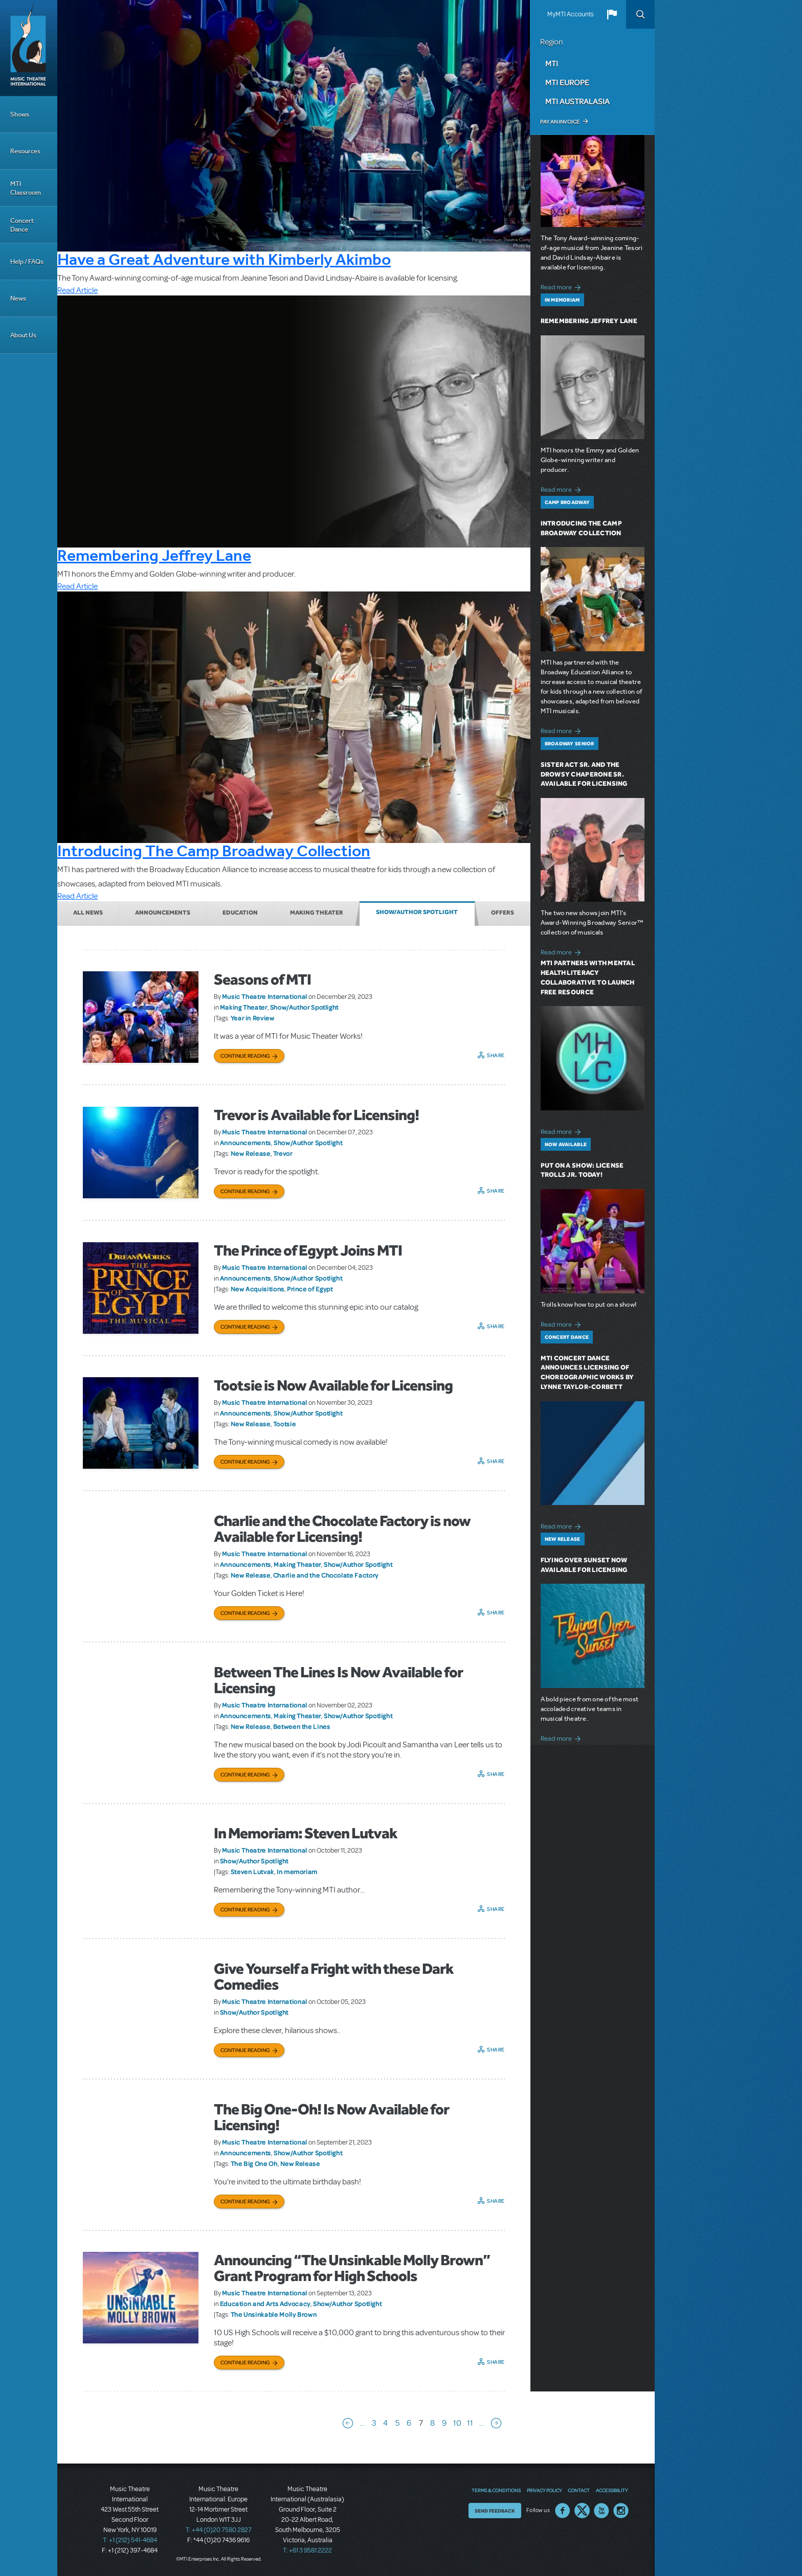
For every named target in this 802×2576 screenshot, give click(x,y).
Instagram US (621, 2510)
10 (457, 2423)
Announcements (162, 912)
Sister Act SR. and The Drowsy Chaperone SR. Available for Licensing (584, 774)
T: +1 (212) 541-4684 (130, 2540)
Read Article (77, 290)
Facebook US (562, 2510)
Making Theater (316, 912)
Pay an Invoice (560, 121)
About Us (23, 335)
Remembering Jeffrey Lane (154, 555)
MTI (551, 63)
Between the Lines (301, 1726)
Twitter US (582, 2510)
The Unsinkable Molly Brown (274, 2314)
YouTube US (601, 2510)
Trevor (283, 1153)
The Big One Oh (254, 2163)
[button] (611, 14)
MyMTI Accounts (570, 14)
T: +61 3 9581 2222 (307, 2550)
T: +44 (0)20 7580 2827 (219, 2530)
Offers (502, 912)
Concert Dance (22, 225)
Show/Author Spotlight (417, 912)
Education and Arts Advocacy (265, 2303)
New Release (251, 1153)
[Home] (28, 48)
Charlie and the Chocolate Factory (325, 1575)
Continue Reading (245, 1055)
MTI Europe (567, 82)
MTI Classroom (25, 188)
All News (88, 912)
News (18, 298)
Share (496, 1055)
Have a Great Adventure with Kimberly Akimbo (224, 259)
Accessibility (612, 2490)
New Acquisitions (257, 1289)
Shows (19, 114)
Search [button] (640, 14)
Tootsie (284, 1424)
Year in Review (253, 1018)
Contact (579, 2490)
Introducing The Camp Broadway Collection (213, 850)
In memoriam (297, 1871)
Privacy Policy (544, 2490)
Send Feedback (495, 2510)
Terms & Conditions (496, 2490)
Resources (25, 151)
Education (240, 912)
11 (470, 2423)
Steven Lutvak (252, 1871)
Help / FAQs (26, 261)
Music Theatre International (264, 996)
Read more (562, 286)
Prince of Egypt (310, 1289)
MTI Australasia (577, 101)
